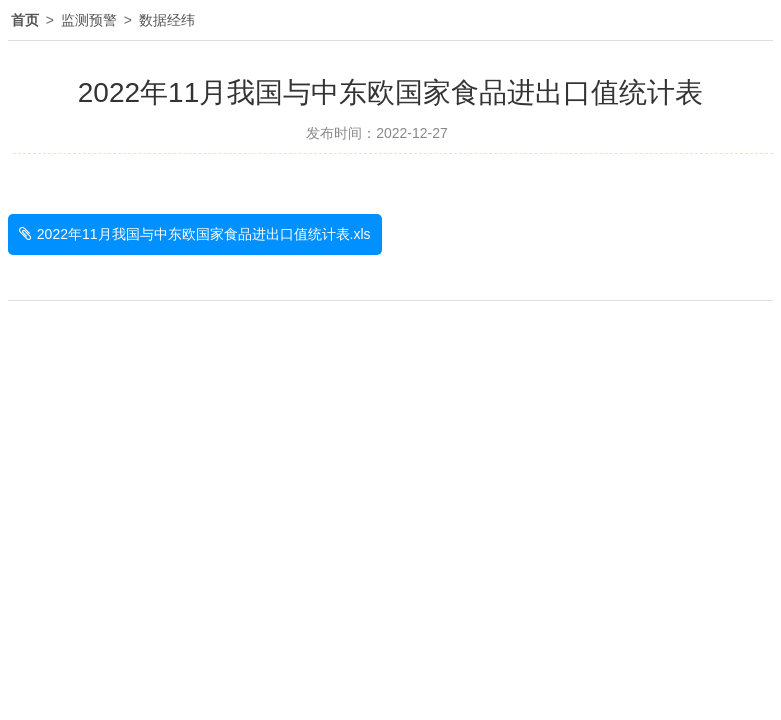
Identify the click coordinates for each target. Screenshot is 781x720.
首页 (25, 20)
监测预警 (89, 20)
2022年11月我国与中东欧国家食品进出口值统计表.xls (204, 234)
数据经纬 (167, 20)
